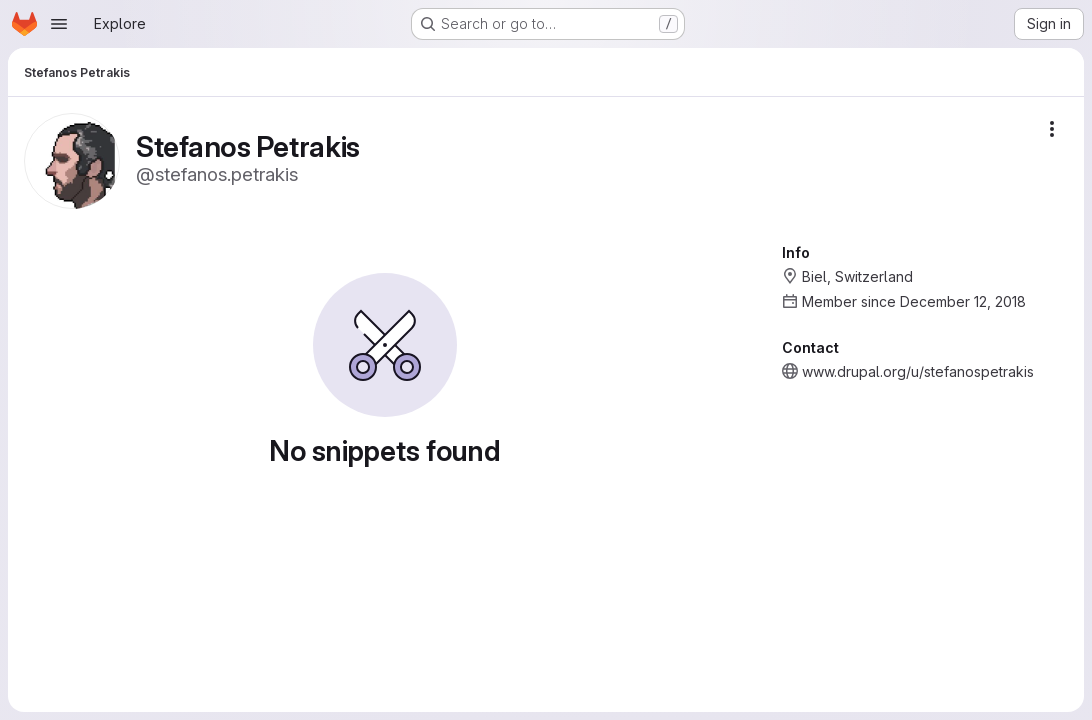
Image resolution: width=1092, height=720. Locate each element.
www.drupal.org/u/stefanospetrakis (918, 371)
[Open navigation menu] (59, 24)
